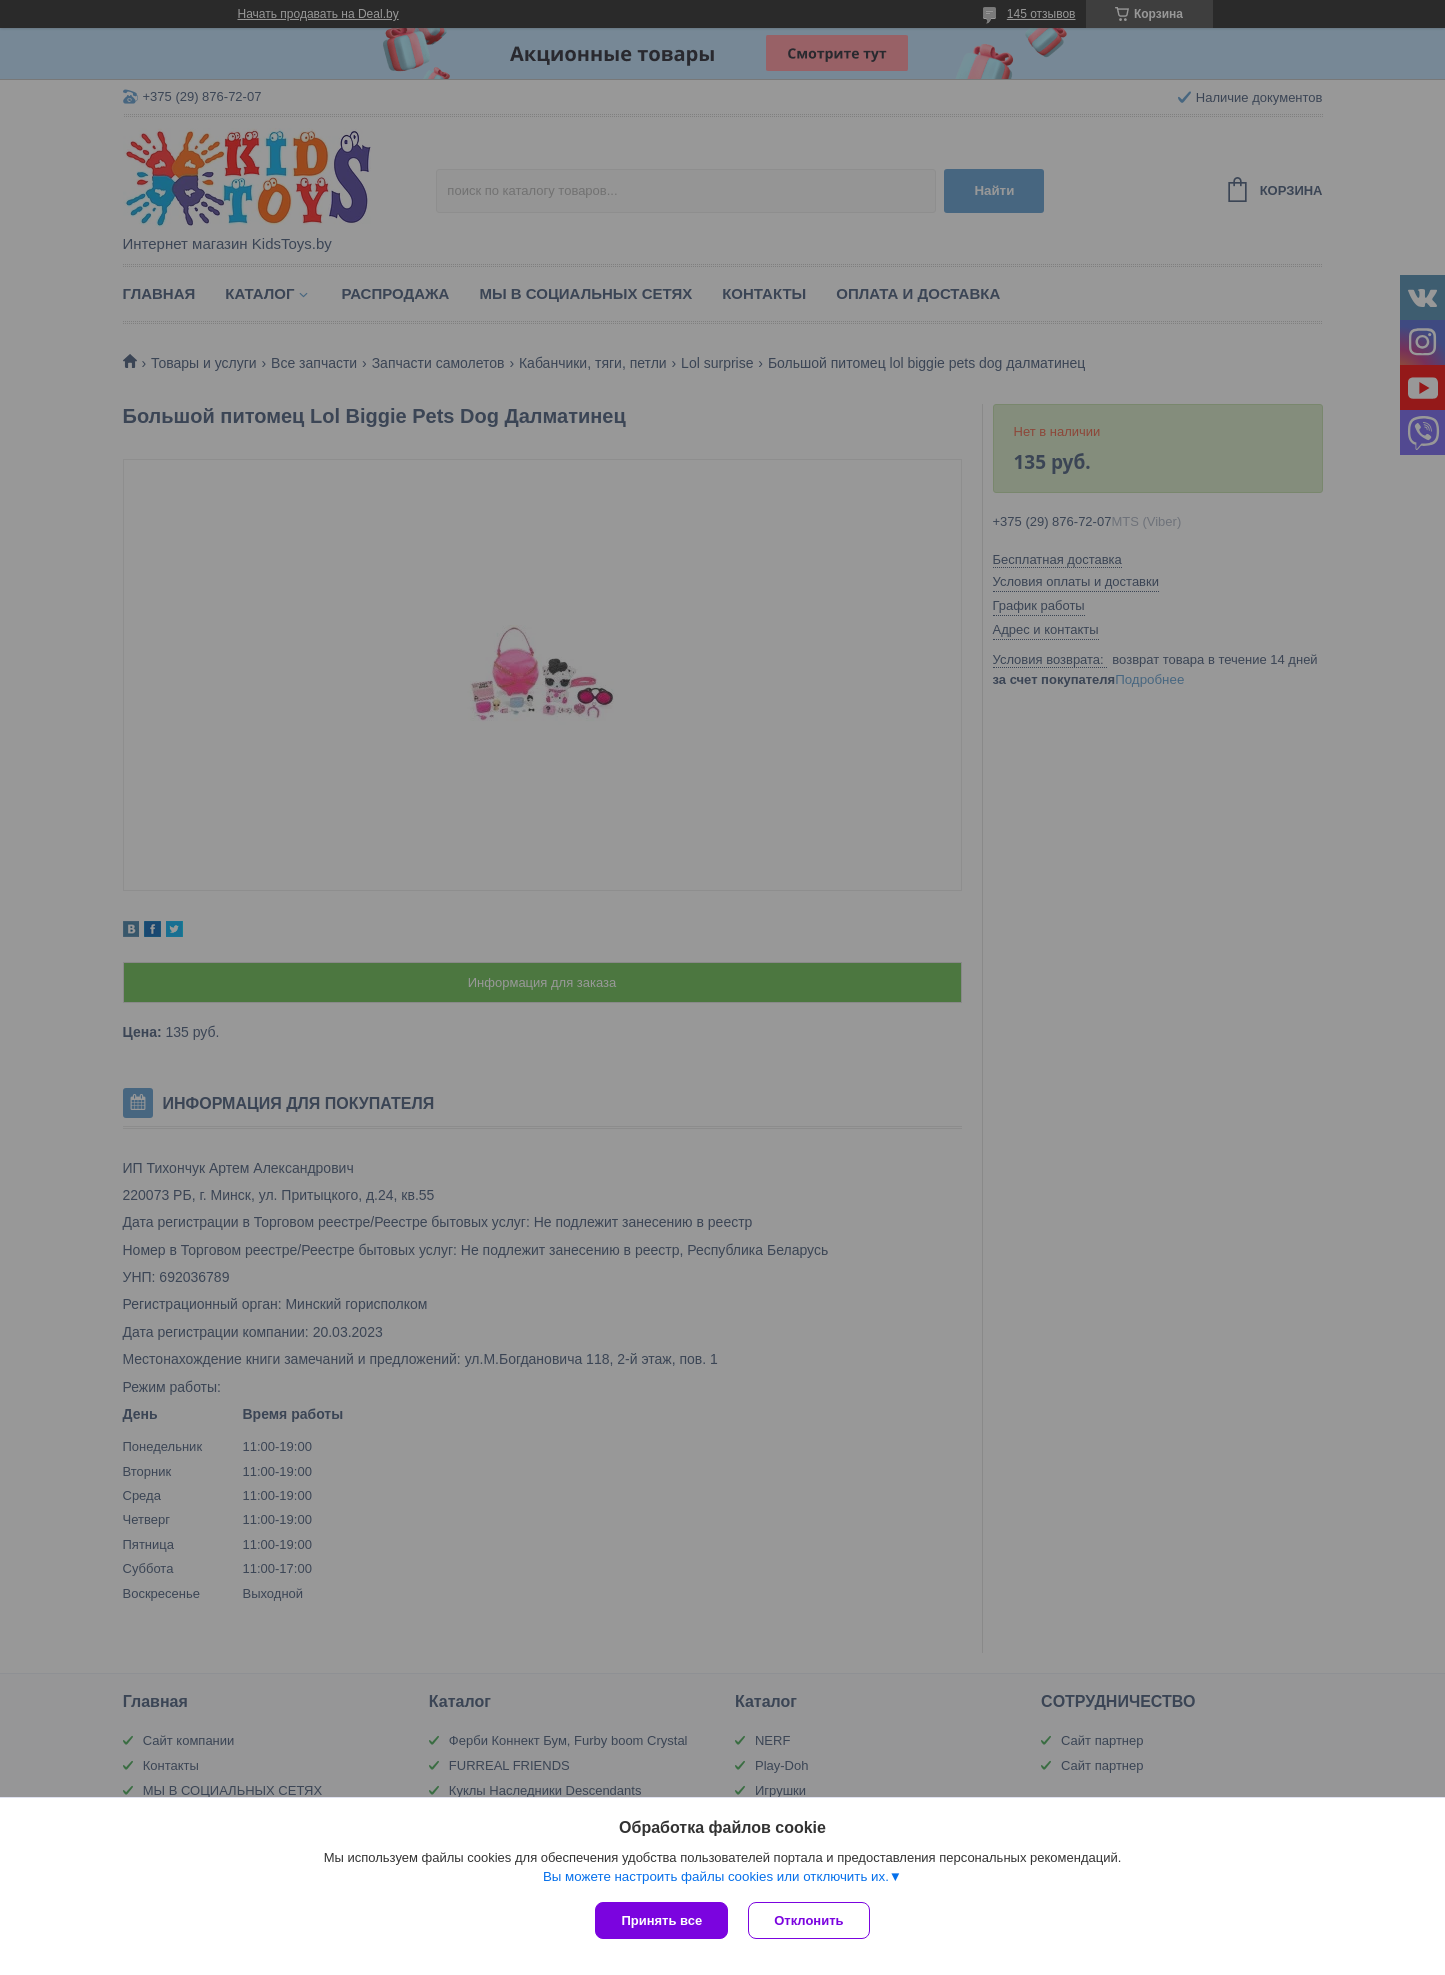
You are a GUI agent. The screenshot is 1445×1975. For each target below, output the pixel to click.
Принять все (661, 1920)
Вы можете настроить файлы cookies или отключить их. (716, 1876)
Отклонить (808, 1920)
